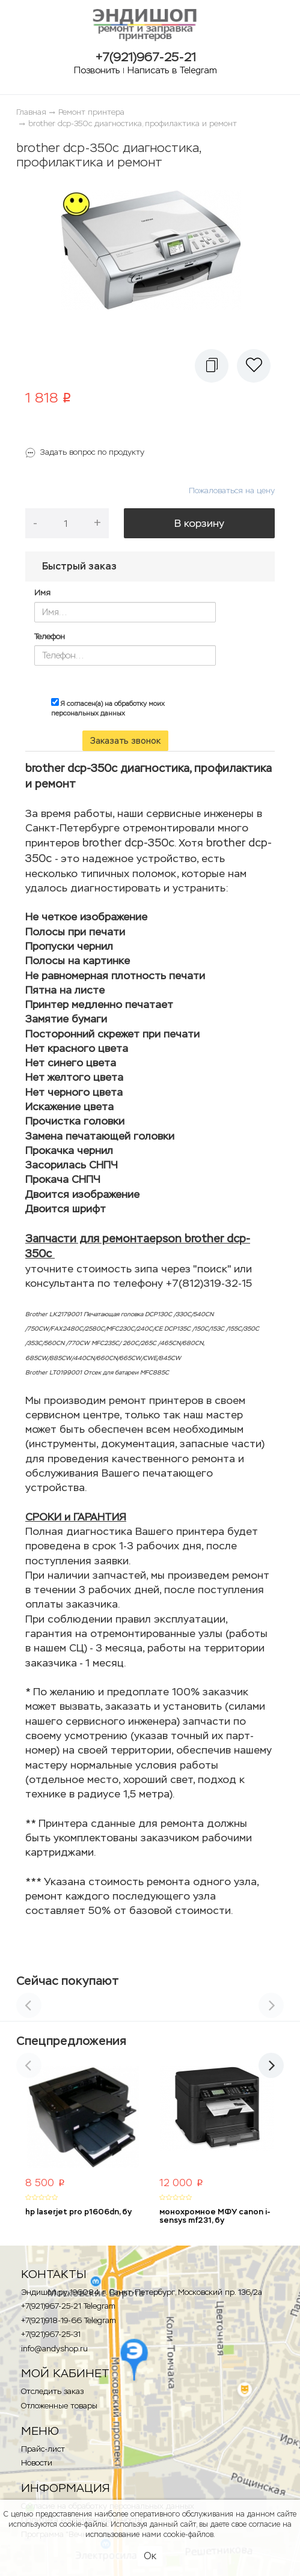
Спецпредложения (71, 2041)
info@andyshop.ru (54, 2349)
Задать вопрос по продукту (92, 452)
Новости (36, 2463)
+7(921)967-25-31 (51, 2334)
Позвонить (97, 70)
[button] (211, 366)
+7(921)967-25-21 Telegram (68, 2306)
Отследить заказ (52, 2391)
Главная (31, 112)
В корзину (199, 523)
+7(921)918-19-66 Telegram (68, 2320)
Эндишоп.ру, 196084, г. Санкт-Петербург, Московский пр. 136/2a (141, 2292)
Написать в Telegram (172, 70)
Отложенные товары (59, 2406)
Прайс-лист (43, 2449)
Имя (42, 593)
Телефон (49, 636)
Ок (150, 2556)
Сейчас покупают (67, 1980)
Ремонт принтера (91, 112)
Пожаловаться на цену (232, 490)
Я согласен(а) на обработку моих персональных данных (108, 707)
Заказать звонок (125, 740)
